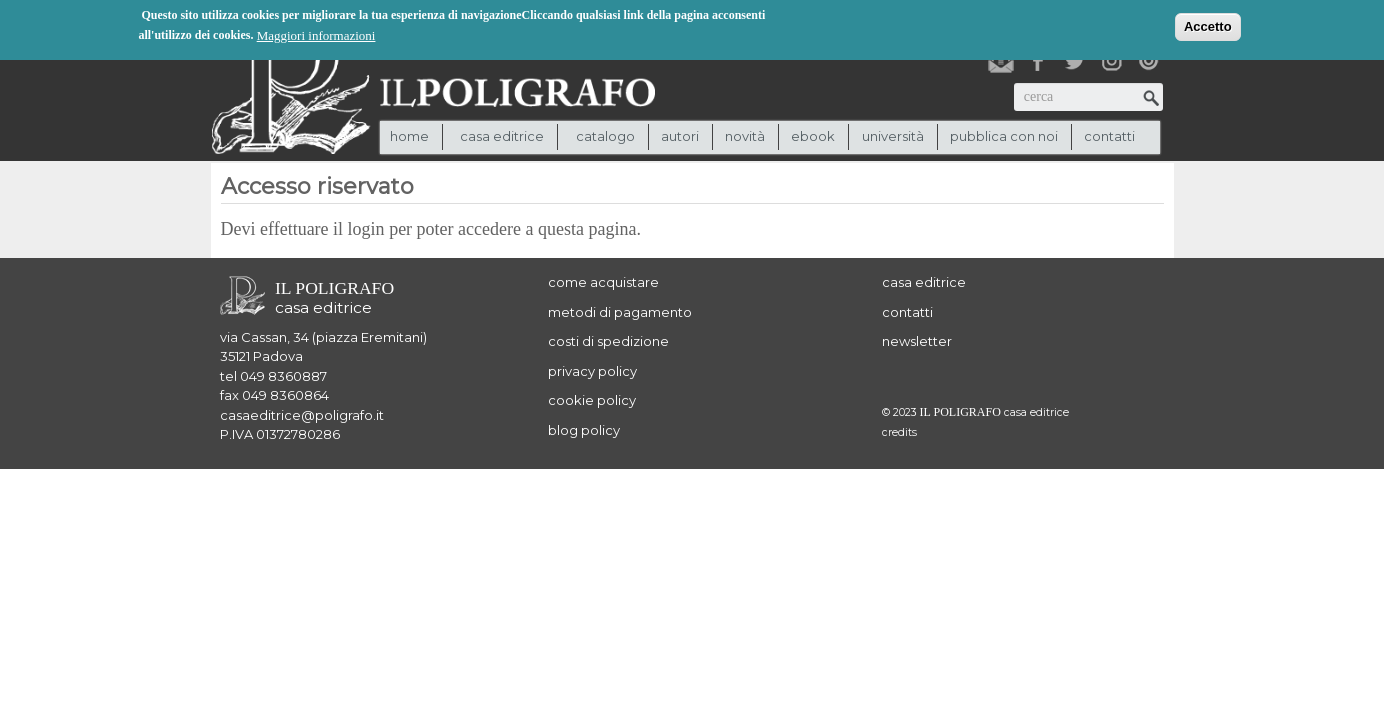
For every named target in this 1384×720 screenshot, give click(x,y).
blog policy (584, 430)
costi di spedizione (608, 341)
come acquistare (603, 282)
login (366, 229)
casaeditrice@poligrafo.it (302, 415)
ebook (813, 136)
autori (680, 136)
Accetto (1208, 25)
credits (899, 432)
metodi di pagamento (620, 312)
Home (409, 136)
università (893, 136)
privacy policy (592, 371)
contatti (1109, 136)
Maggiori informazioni (316, 34)
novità (745, 136)
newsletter (917, 341)
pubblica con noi (1004, 136)
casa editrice (924, 282)
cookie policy (592, 400)
